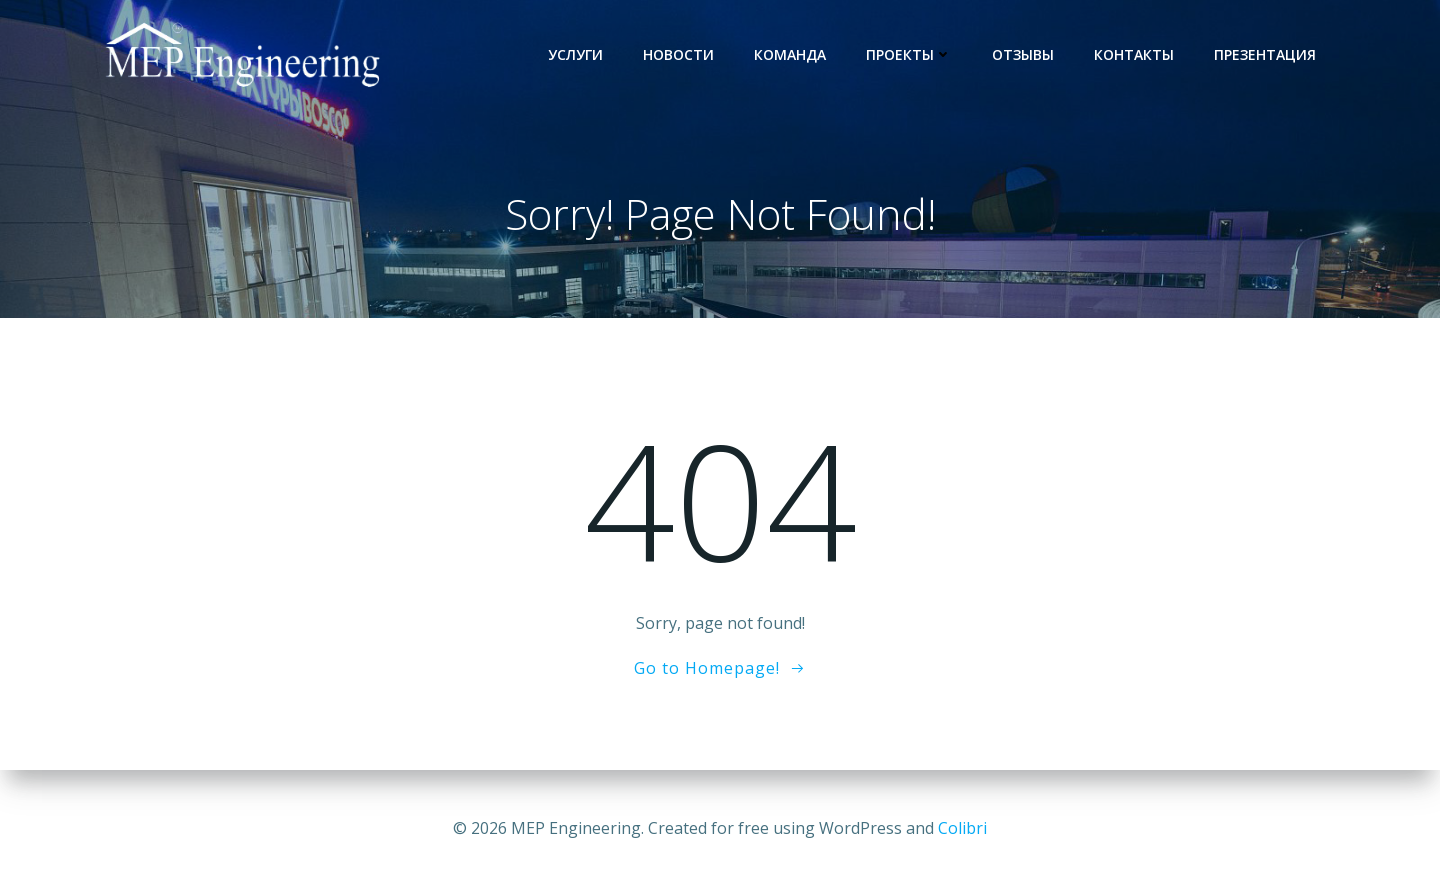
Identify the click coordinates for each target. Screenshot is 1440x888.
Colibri (962, 828)
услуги (575, 54)
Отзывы (1023, 54)
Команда (790, 54)
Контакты (1134, 54)
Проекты (909, 54)
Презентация (1265, 54)
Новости (678, 54)
